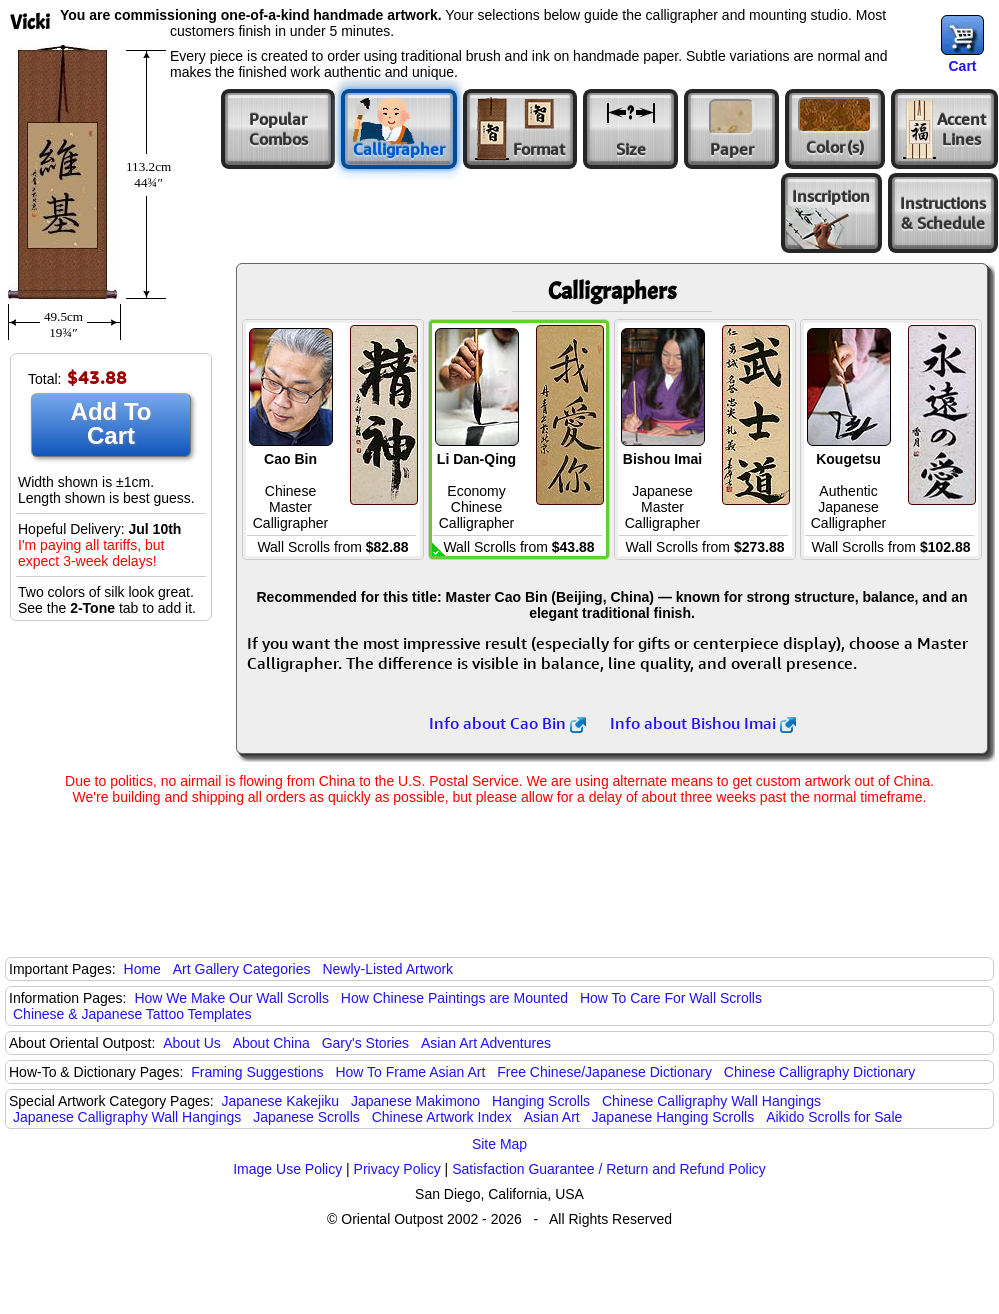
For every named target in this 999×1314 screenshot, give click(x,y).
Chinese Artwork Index (442, 1117)
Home (142, 969)
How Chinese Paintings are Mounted (454, 998)
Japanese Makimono (415, 1101)
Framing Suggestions (257, 1072)
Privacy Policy (397, 1169)
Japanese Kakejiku (281, 1101)
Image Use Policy (287, 1169)
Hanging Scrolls (541, 1101)
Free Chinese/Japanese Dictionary (604, 1072)
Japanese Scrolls (306, 1117)
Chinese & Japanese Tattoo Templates (132, 1014)
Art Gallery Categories (242, 969)
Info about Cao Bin (507, 723)
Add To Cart (111, 423)
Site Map (499, 1144)
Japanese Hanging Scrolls (673, 1117)
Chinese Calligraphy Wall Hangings (711, 1101)
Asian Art (552, 1117)
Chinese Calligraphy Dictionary (819, 1072)
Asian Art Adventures (486, 1043)
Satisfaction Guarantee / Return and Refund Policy (609, 1169)
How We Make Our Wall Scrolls (231, 998)
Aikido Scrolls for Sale (834, 1117)
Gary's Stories (365, 1043)
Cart (962, 66)
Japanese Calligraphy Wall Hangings (127, 1117)
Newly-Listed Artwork (387, 969)
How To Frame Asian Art (410, 1072)
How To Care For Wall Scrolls (671, 998)
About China (271, 1043)
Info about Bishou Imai (703, 723)
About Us (192, 1043)
